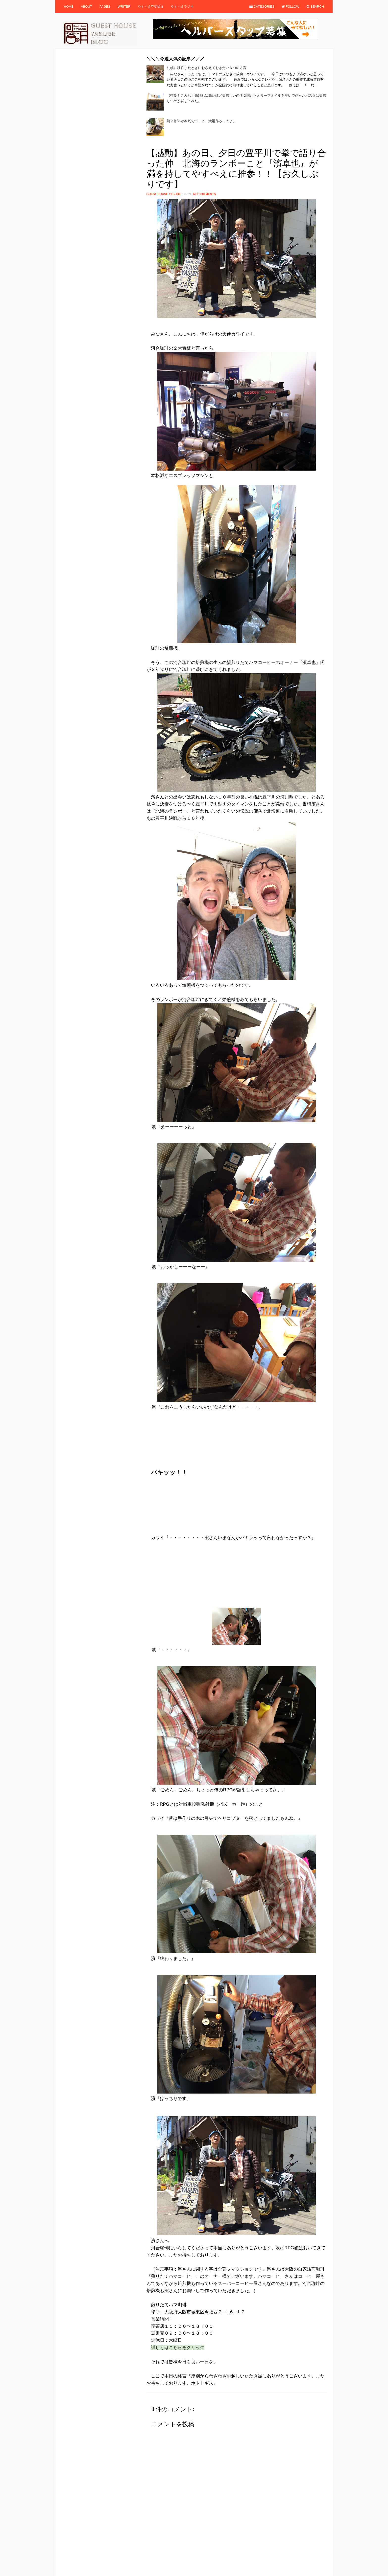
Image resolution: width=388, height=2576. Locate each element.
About (86, 6)
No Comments (204, 194)
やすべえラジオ (182, 6)
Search (315, 6)
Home (68, 6)
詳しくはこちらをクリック (177, 2347)
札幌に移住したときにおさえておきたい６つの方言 (206, 68)
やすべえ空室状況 (151, 6)
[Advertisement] (236, 143)
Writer (124, 6)
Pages (104, 6)
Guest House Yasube (163, 194)
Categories (261, 6)
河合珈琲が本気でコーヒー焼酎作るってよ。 (201, 121)
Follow (290, 6)
